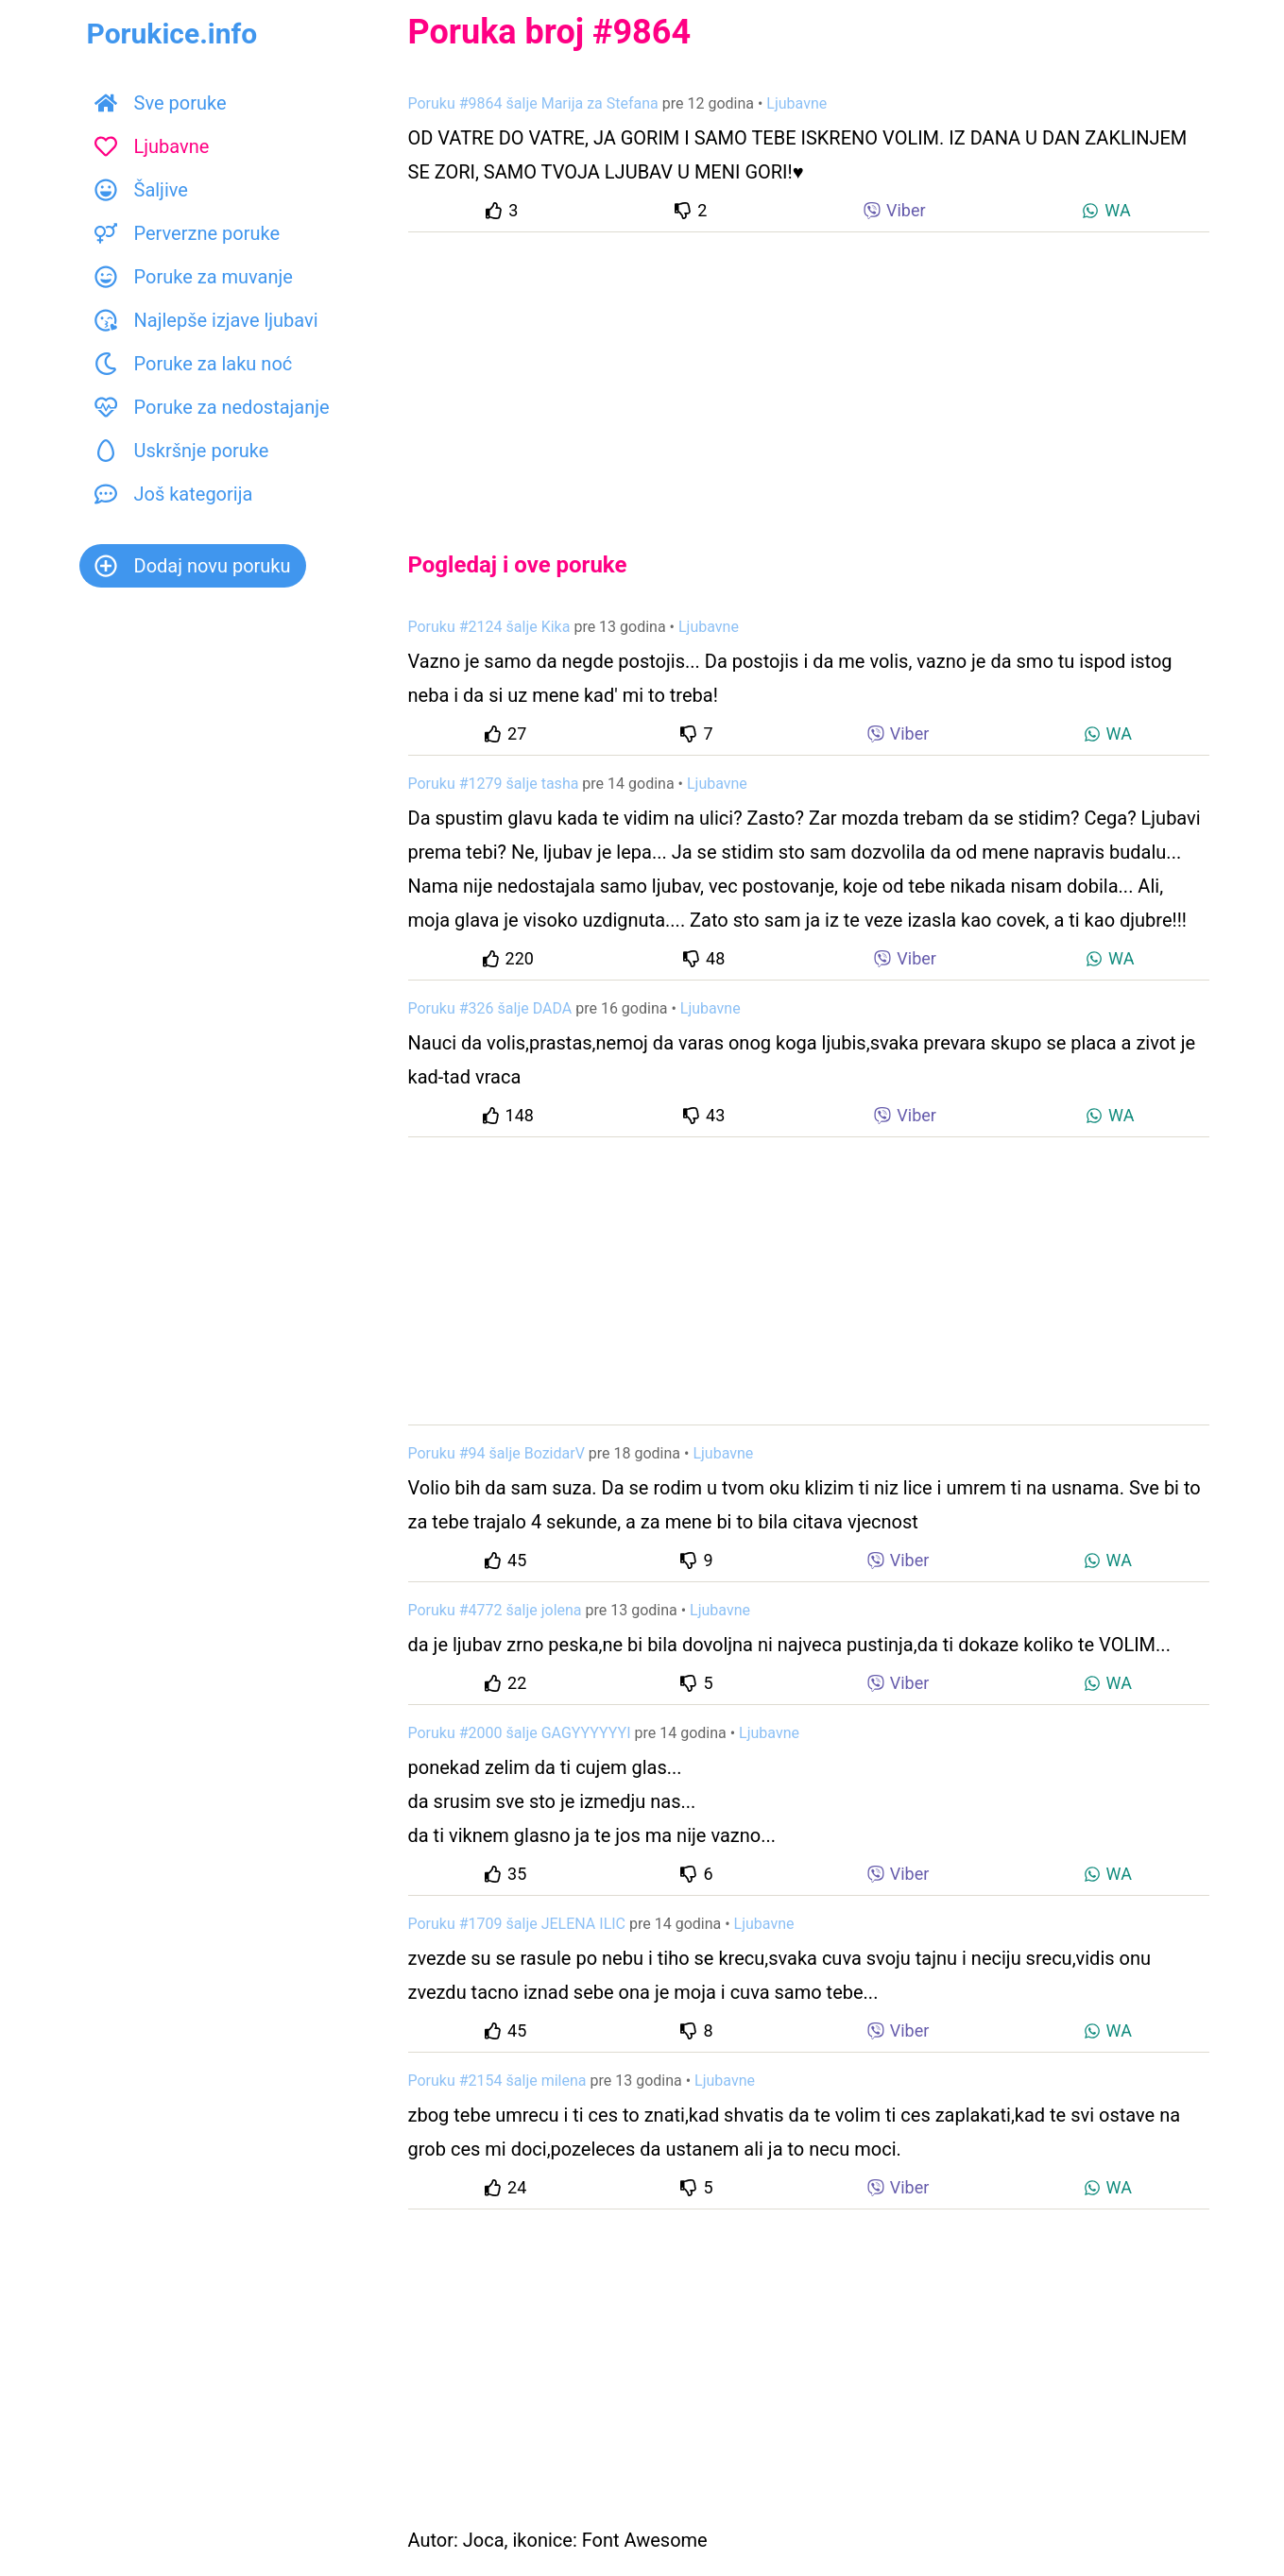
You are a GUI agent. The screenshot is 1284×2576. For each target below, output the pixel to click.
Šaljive (141, 190)
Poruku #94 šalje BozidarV (496, 1453)
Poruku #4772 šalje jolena (495, 1610)
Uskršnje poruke (181, 450)
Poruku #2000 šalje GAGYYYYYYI (519, 1733)
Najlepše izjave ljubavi (206, 320)
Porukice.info (172, 33)
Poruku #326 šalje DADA (490, 1008)
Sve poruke (160, 103)
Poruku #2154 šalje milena (497, 2081)
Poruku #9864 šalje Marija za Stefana (533, 103)
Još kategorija (173, 494)
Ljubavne (152, 146)
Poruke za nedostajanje (212, 407)
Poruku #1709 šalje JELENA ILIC (517, 1924)
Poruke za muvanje (193, 276)
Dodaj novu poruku (192, 565)
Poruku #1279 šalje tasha (493, 784)
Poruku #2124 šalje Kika (489, 627)
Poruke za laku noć (193, 363)
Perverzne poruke (187, 233)
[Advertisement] (808, 376)
